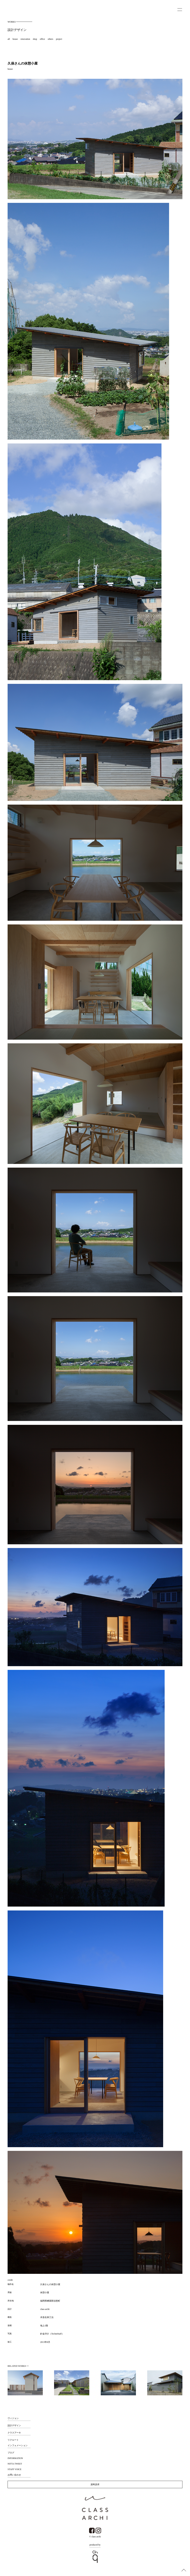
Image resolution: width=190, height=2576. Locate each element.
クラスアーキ (14, 2432)
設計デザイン (14, 2425)
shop (35, 39)
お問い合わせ (14, 2475)
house (15, 39)
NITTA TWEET (15, 2463)
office (42, 39)
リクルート (13, 2440)
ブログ (11, 2452)
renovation (25, 39)
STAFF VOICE (14, 2469)
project (59, 39)
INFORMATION (15, 2458)
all (9, 39)
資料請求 (95, 2484)
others (50, 39)
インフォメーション (18, 2445)
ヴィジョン (13, 2418)
